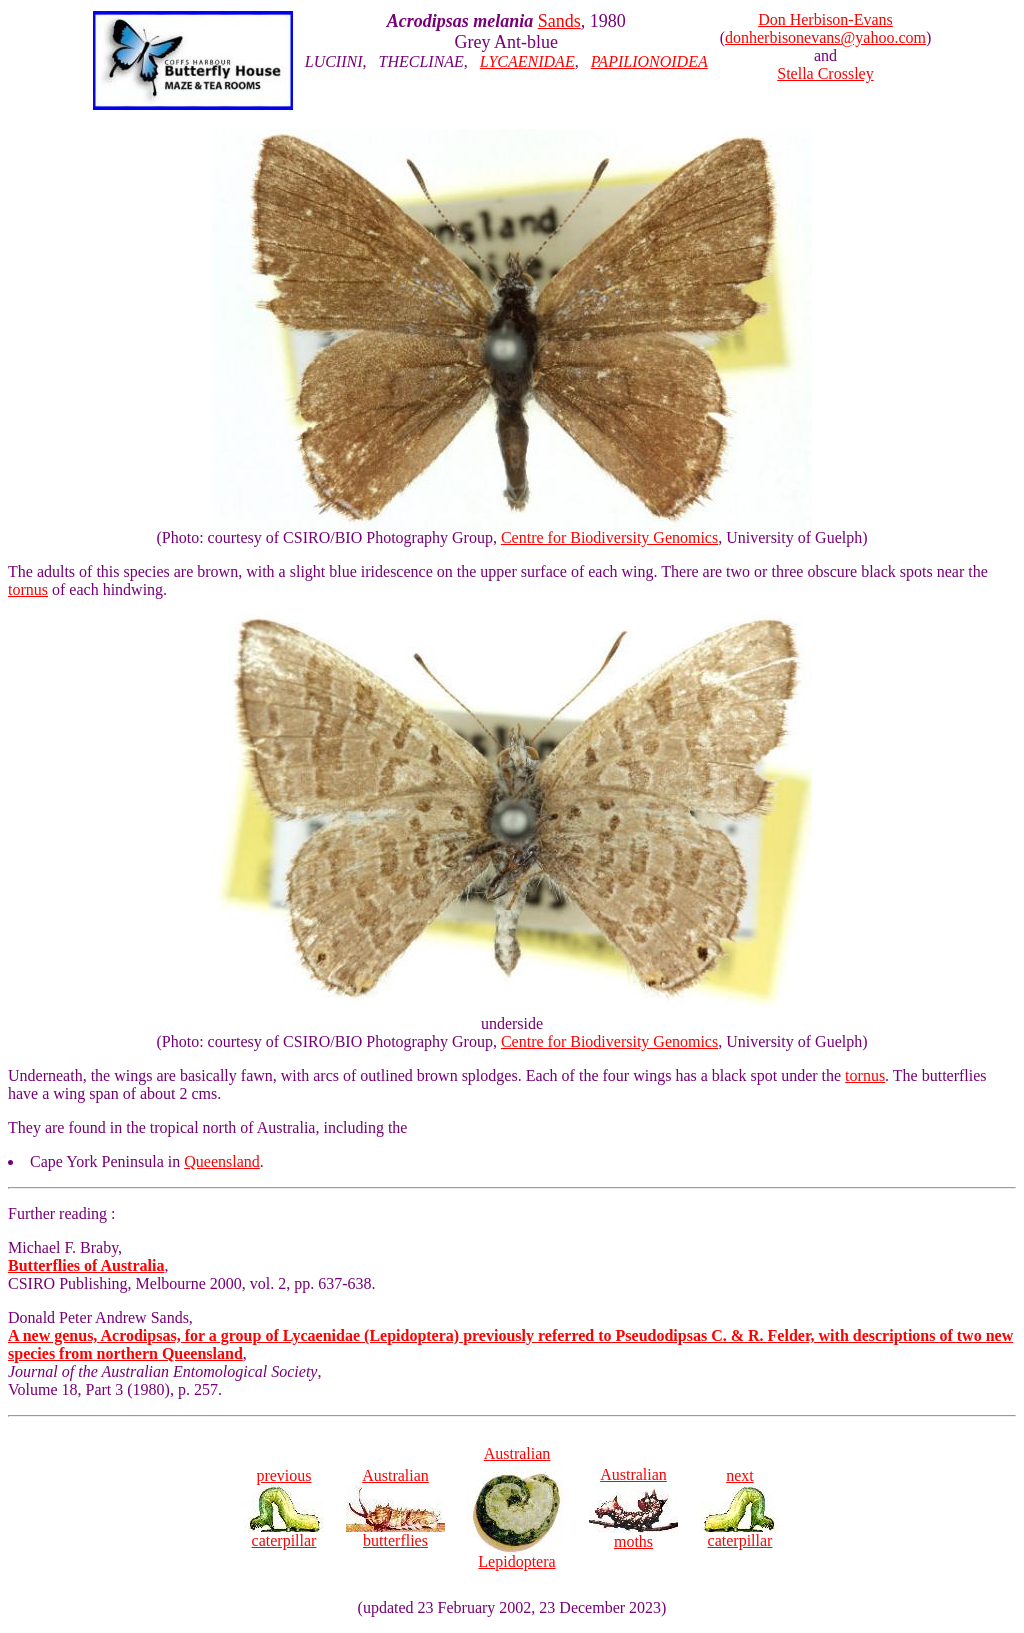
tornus (28, 589)
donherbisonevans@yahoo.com (825, 37)
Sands (559, 21)
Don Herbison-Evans (825, 19)
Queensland (222, 1161)
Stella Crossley (825, 73)
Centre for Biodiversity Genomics (609, 537)
